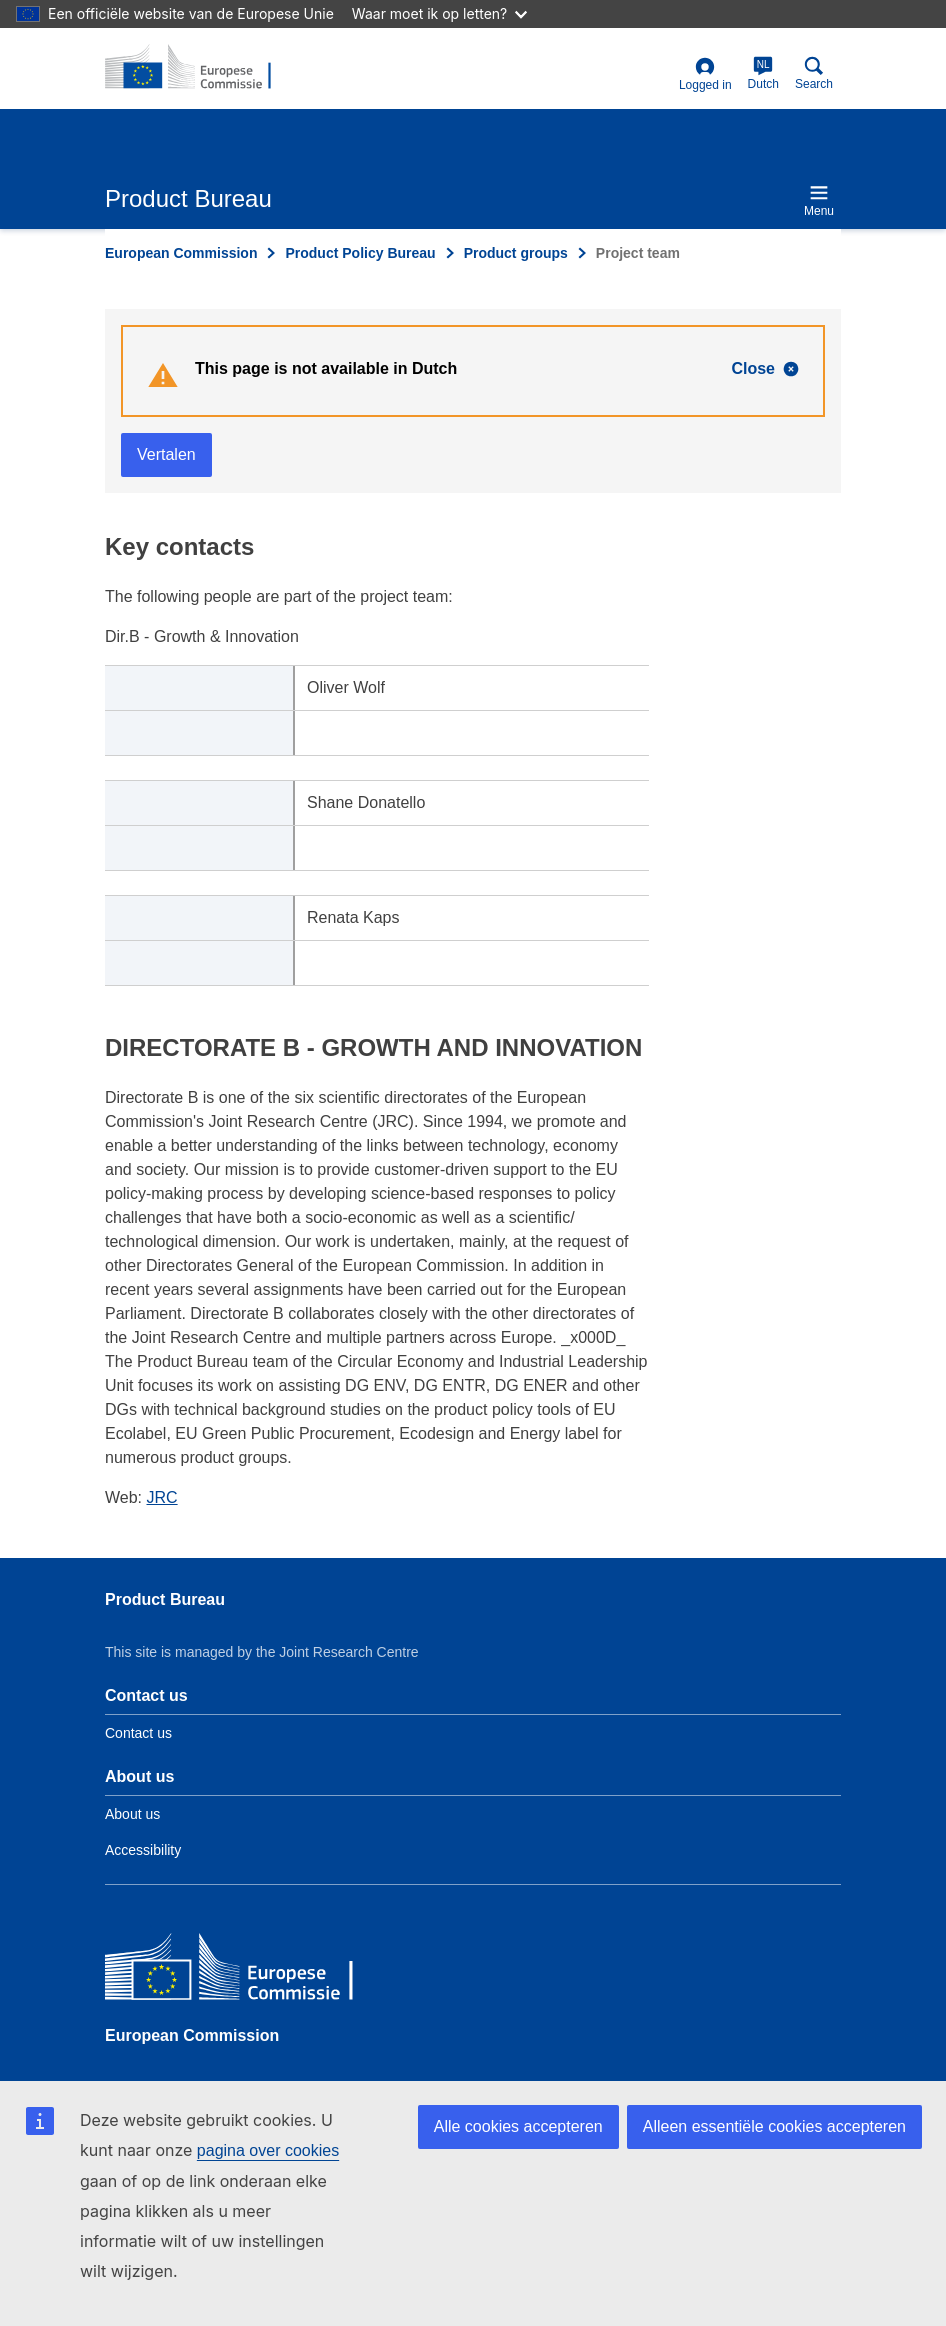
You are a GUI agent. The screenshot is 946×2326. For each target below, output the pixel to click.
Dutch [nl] (763, 73)
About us (132, 1814)
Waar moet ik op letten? (439, 13)
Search (814, 73)
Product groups (516, 253)
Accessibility (143, 1850)
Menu (819, 200)
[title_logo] (202, 68)
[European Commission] (250, 1971)
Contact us (138, 1733)
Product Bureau (165, 1599)
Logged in (705, 74)
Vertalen (166, 454)
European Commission (181, 253)
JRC (162, 1497)
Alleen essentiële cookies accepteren (774, 2126)
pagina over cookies (268, 2150)
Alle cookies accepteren (518, 2126)
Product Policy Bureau (360, 253)
